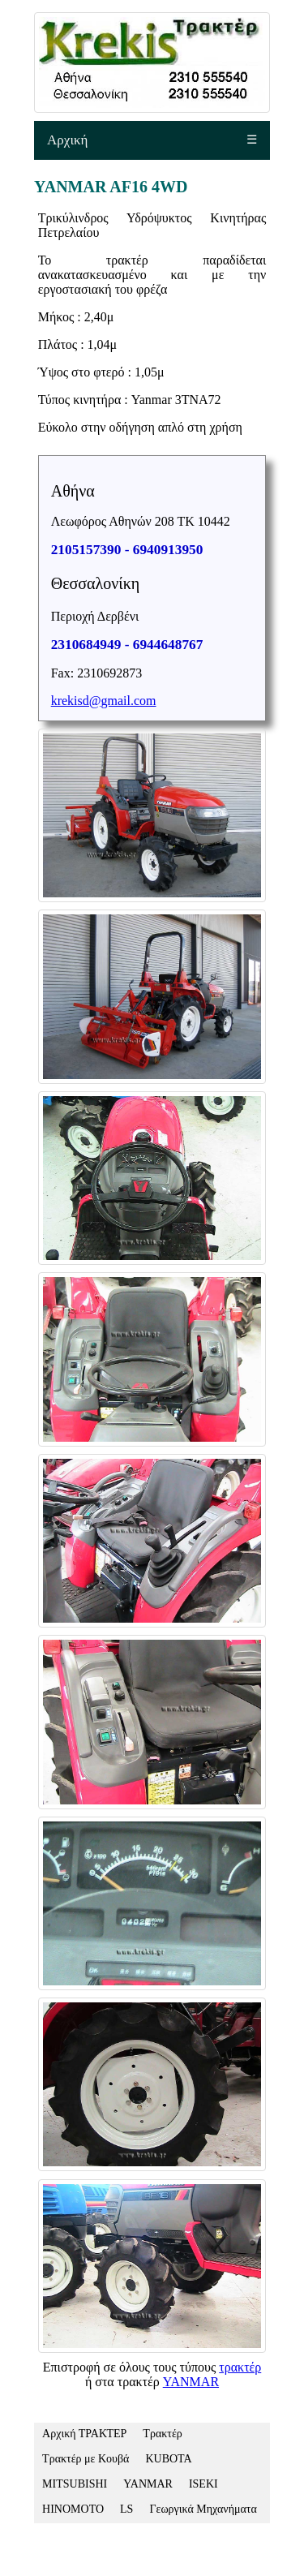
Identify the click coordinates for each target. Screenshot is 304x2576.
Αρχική (67, 140)
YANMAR (191, 2382)
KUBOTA (168, 2459)
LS (126, 2509)
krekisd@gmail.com (103, 700)
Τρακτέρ (162, 2434)
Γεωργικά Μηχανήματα (202, 2509)
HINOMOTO (73, 2509)
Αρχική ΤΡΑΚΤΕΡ (84, 2434)
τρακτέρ (240, 2367)
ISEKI (203, 2484)
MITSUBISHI (74, 2484)
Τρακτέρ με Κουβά (85, 2459)
